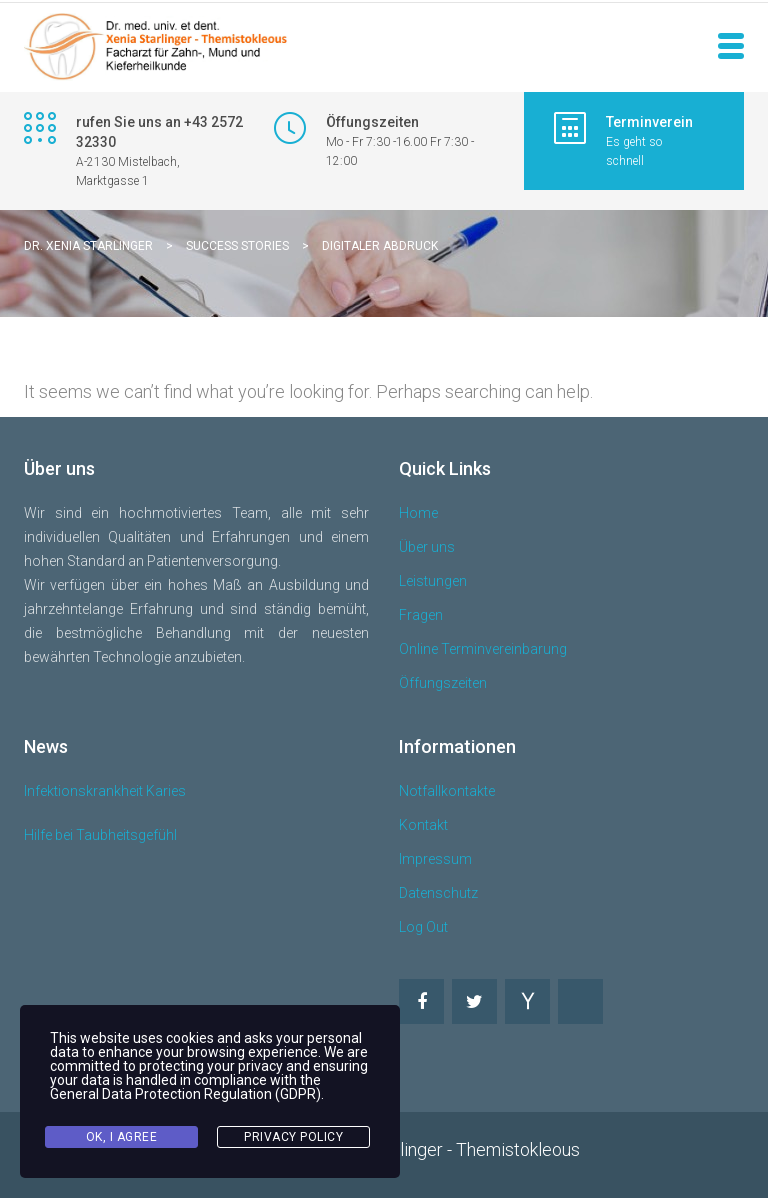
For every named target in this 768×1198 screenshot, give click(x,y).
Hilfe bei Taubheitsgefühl (100, 835)
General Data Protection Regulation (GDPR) (185, 1094)
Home (418, 513)
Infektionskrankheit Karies (105, 791)
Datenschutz (438, 893)
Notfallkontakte (447, 791)
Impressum (435, 859)
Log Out (423, 927)
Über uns (427, 547)
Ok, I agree (122, 1137)
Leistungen (433, 581)
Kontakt (423, 825)
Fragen (421, 615)
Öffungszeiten (443, 683)
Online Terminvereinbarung (483, 649)
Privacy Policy (293, 1137)
